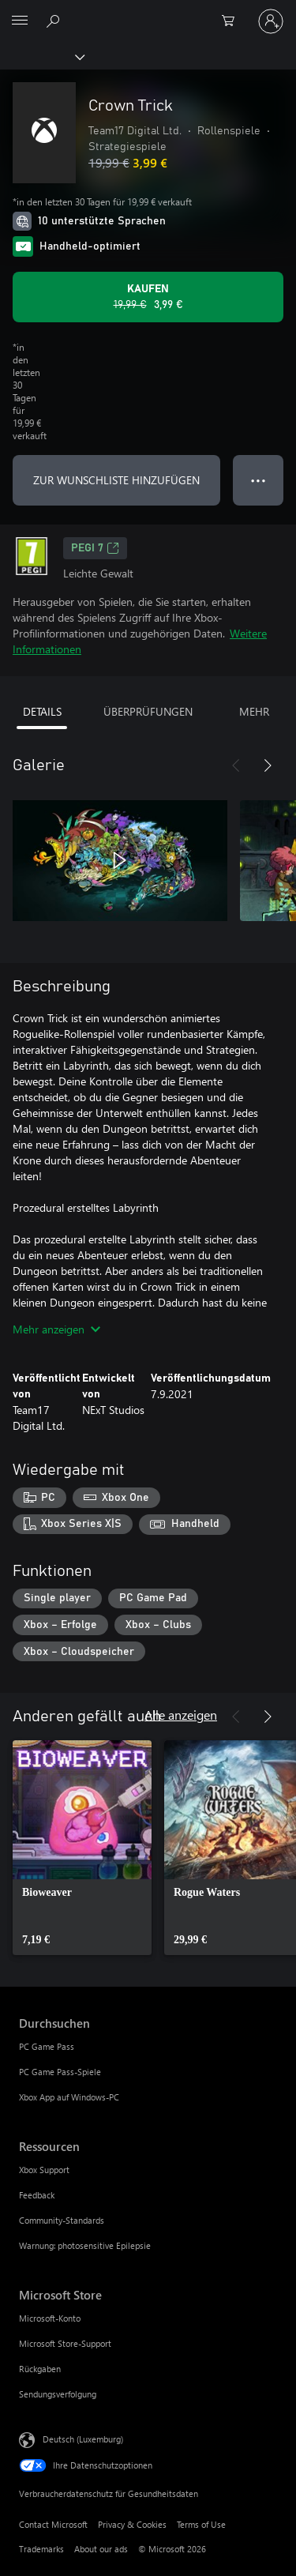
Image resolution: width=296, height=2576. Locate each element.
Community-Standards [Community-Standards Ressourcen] (61, 2220)
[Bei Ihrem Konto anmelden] (271, 21)
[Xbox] (41, 56)
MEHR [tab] (254, 711)
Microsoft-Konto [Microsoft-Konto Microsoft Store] (50, 2318)
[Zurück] (236, 765)
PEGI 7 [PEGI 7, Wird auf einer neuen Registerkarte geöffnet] (95, 548)
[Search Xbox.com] (55, 20)
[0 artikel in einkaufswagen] (233, 21)
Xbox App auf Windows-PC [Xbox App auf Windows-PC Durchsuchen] (69, 2097)
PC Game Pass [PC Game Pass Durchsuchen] (46, 2046)
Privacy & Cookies (132, 2524)
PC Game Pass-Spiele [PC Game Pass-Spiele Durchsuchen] (60, 2071)
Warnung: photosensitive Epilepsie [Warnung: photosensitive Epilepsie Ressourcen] (85, 2245)
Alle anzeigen (180, 1714)
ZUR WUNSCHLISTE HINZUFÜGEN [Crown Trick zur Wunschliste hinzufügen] (116, 479)
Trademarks (41, 2549)
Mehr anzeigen (56, 1329)
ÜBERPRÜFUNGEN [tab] (148, 711)
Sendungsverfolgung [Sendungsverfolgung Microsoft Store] (57, 2394)
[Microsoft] (147, 11)
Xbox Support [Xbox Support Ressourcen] (44, 2169)
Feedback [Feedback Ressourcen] (36, 2195)
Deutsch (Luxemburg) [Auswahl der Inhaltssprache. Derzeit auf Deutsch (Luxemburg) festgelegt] (83, 2439)
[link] (82, 1847)
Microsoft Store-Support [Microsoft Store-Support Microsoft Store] (65, 2343)
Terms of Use (201, 2524)
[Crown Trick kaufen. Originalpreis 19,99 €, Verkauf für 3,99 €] (148, 297)
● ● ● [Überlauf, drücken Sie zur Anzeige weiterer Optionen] (258, 480)
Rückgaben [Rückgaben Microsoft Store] (40, 2369)
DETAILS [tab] (42, 711)
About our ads (101, 2549)
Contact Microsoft (53, 2524)
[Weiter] (267, 765)
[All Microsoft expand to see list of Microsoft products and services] (20, 21)
